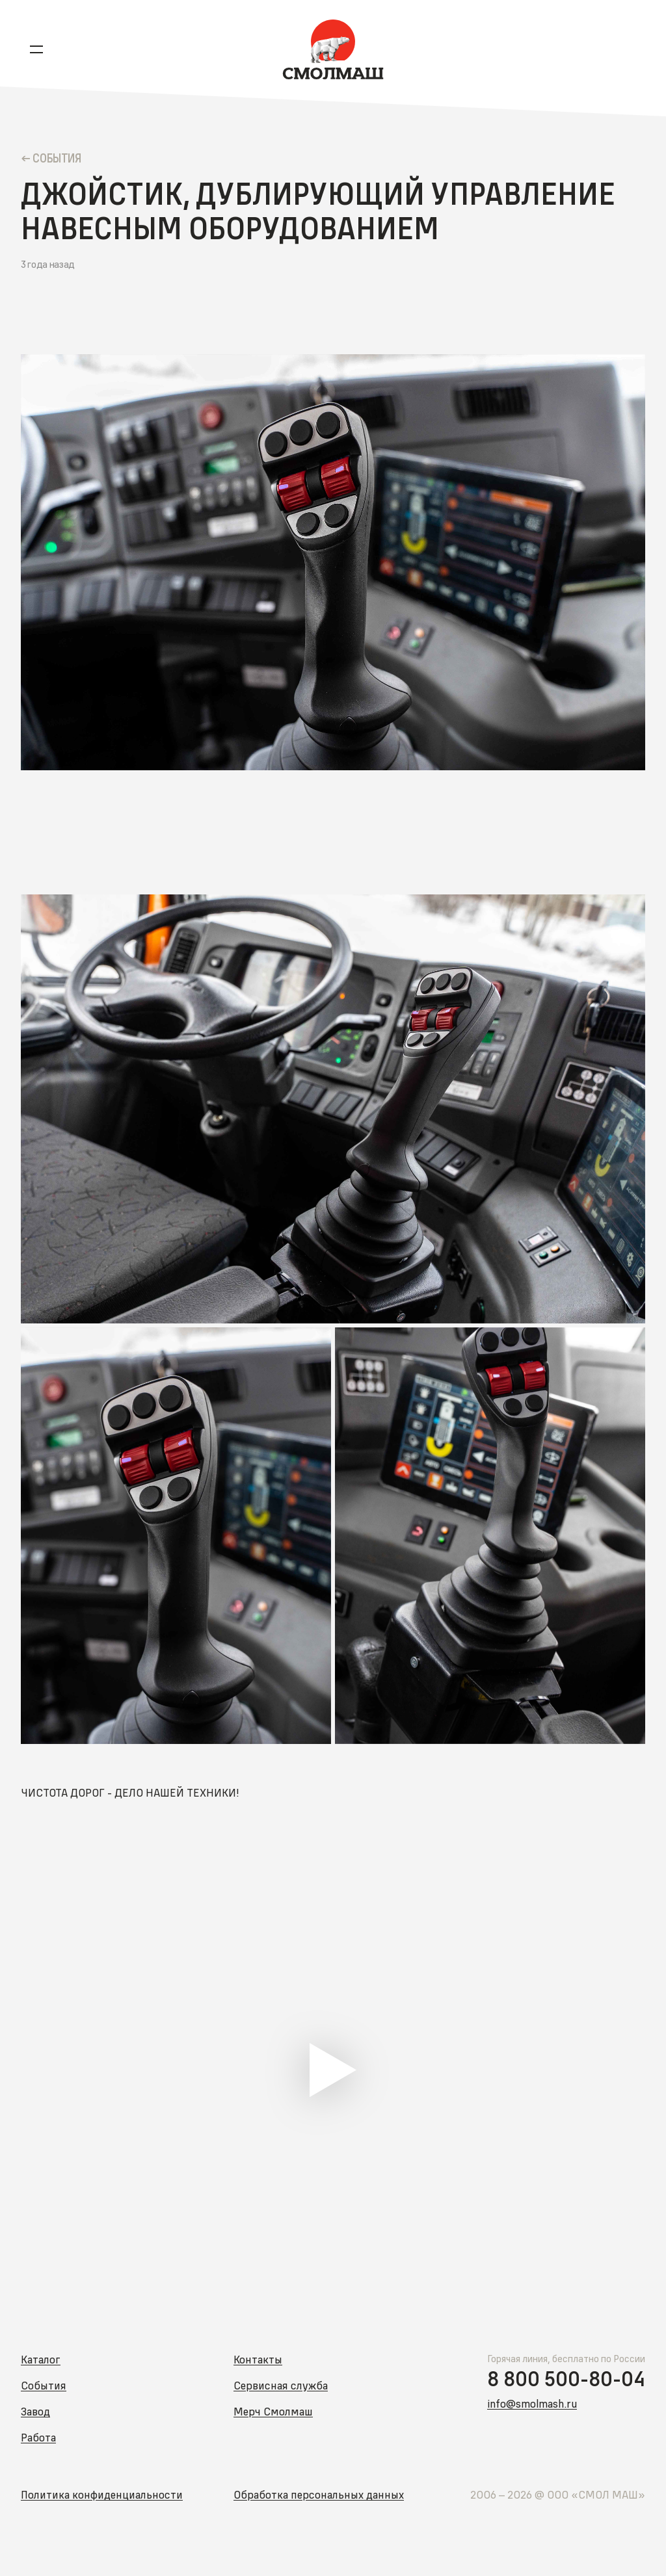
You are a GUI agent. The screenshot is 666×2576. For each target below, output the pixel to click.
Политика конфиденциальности (102, 2494)
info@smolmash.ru (532, 2403)
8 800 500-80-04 (566, 2379)
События (43, 2385)
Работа (38, 2437)
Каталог (40, 2359)
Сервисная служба (280, 2385)
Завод (35, 2411)
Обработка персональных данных (318, 2494)
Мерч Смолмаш (273, 2411)
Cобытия (57, 158)
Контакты (257, 2359)
